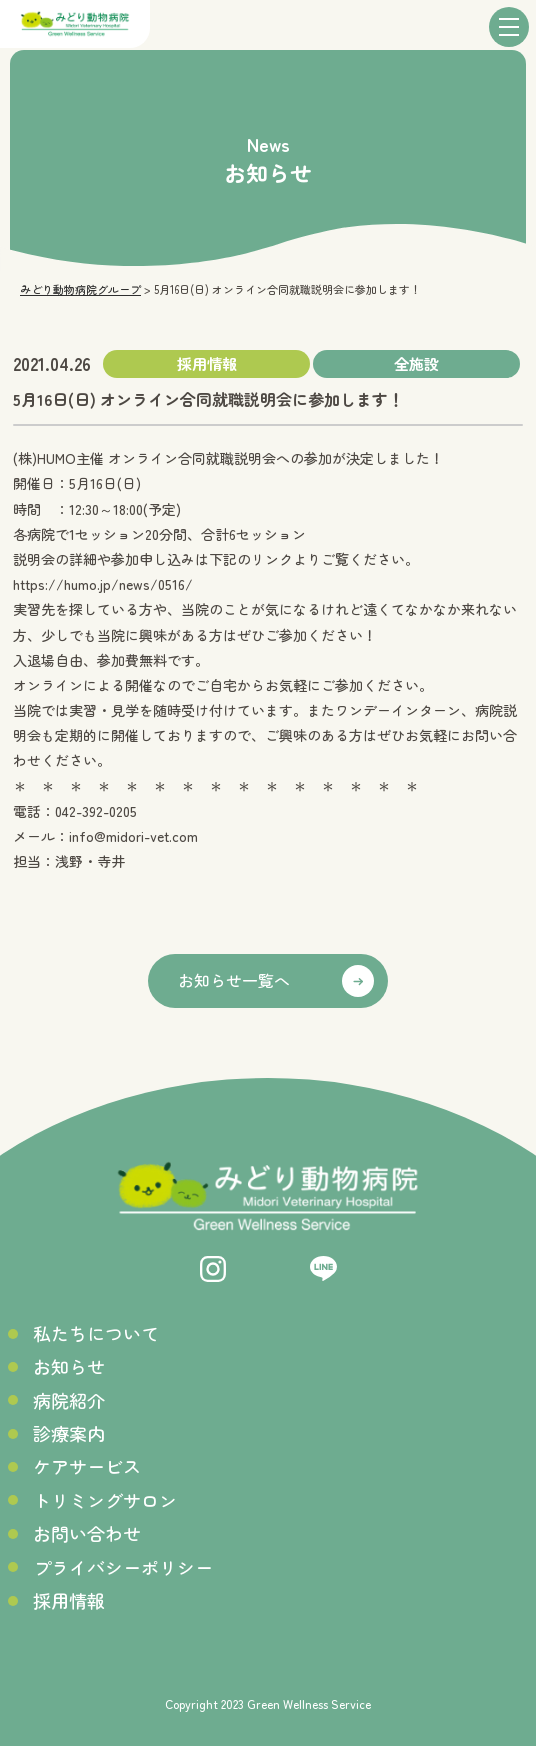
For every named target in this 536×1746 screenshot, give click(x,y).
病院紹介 (69, 1400)
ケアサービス (87, 1466)
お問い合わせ (87, 1533)
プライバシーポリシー (123, 1567)
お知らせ (69, 1366)
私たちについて (96, 1333)
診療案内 (69, 1433)
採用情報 (69, 1600)
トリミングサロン (105, 1500)
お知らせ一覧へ (234, 980)
